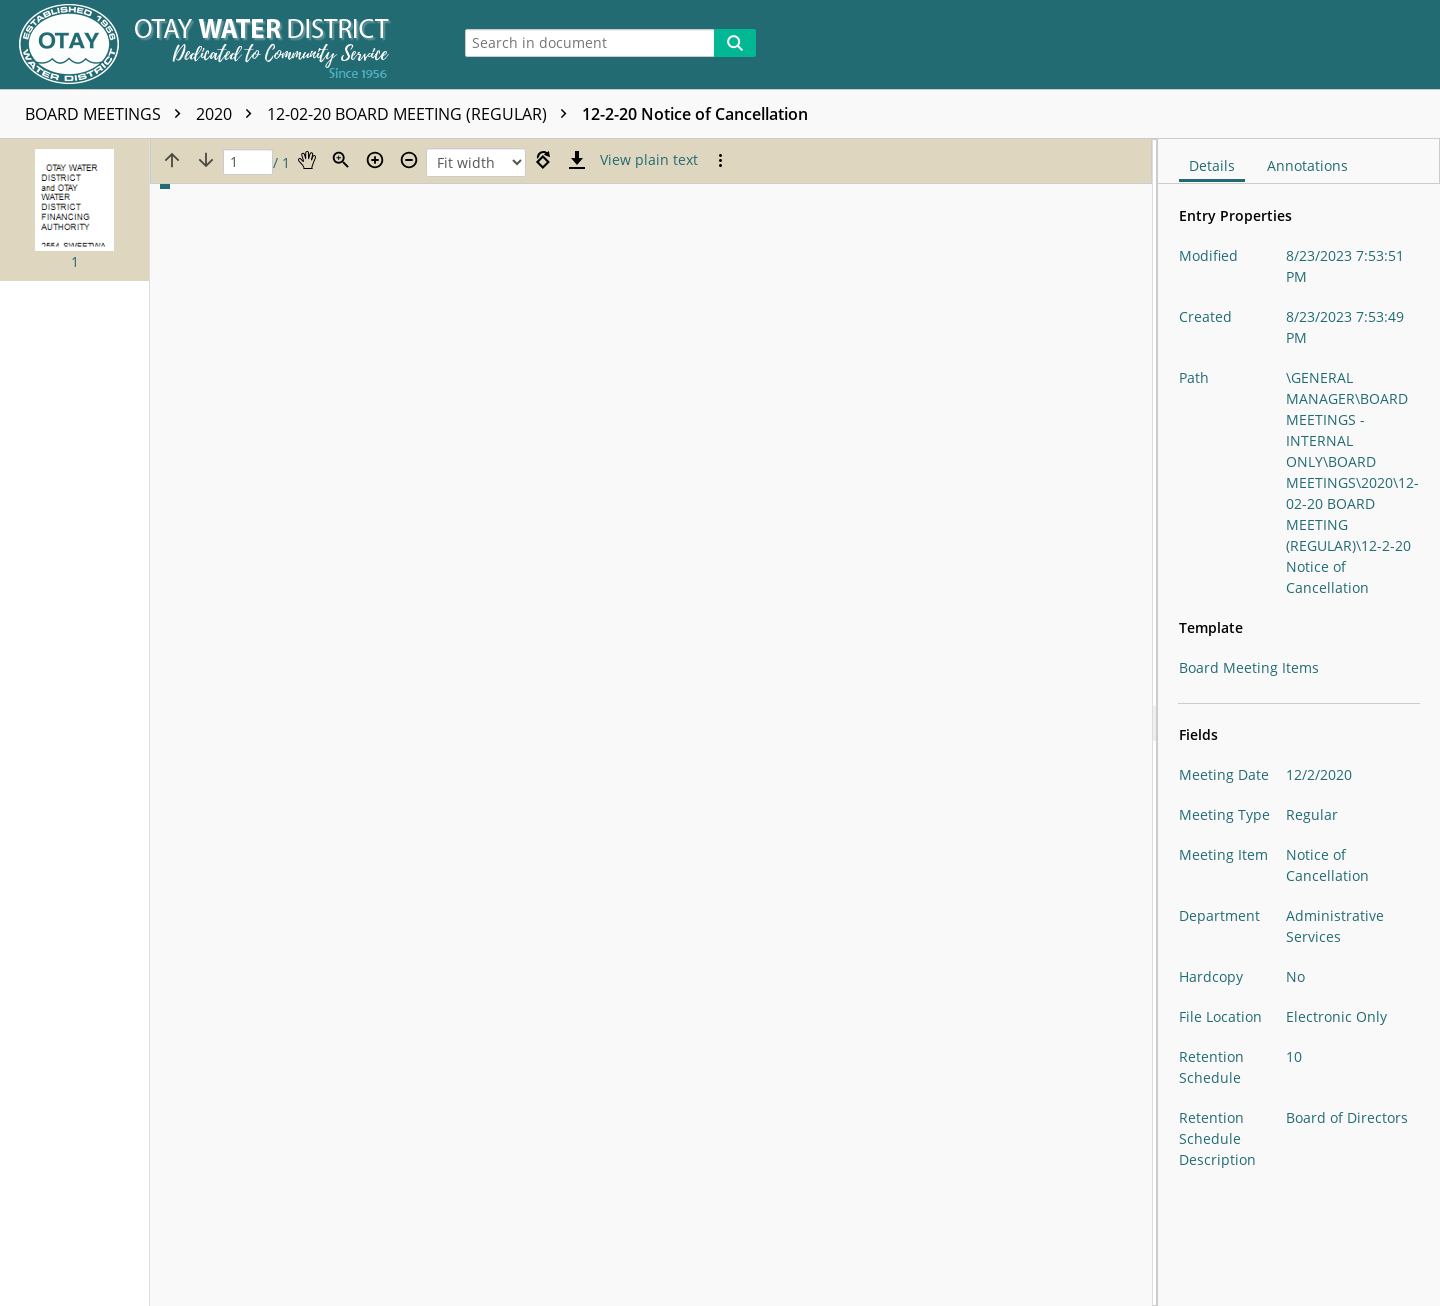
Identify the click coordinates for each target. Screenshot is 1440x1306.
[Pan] (307, 160)
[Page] (248, 162)
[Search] (735, 43)
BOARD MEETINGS (108, 114)
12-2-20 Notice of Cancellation (695, 114)
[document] (1299, 722)
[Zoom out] (409, 160)
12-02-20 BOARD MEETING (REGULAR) (422, 114)
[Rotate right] (543, 160)
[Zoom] (341, 160)
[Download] (577, 160)
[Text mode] (649, 160)
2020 (229, 114)
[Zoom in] (375, 160)
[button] (74, 210)
